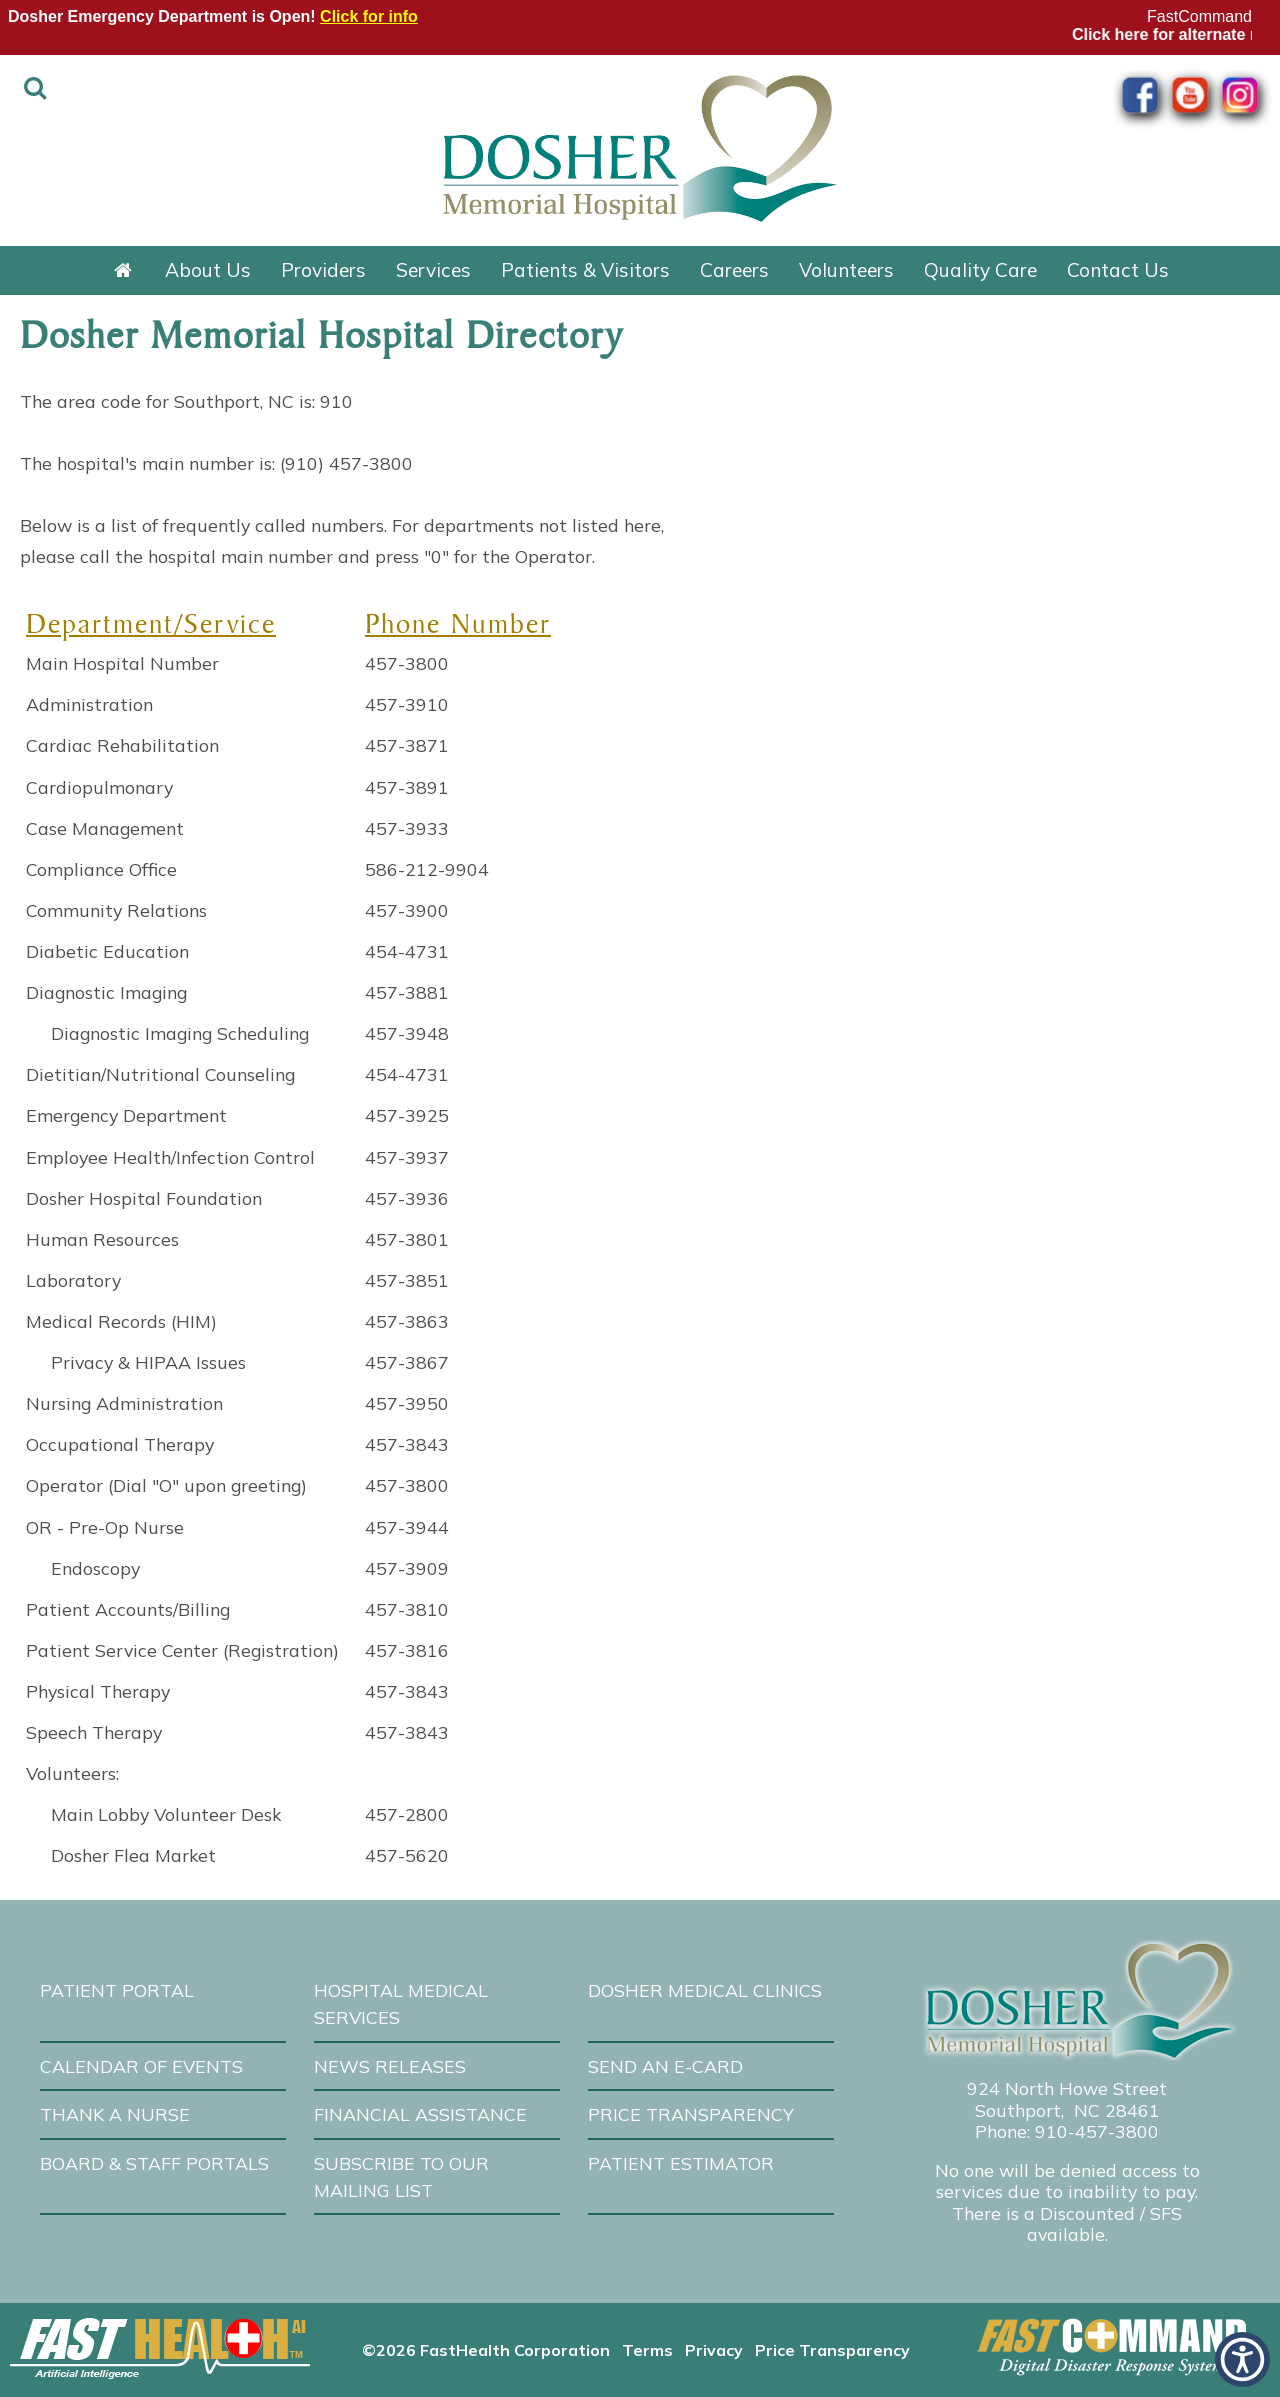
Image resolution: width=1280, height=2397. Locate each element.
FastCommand (1199, 16)
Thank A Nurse (115, 2114)
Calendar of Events (141, 2066)
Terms (647, 2350)
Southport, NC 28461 (1067, 2110)
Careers (734, 270)
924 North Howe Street (1067, 2088)
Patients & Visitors (585, 270)
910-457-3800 (1097, 2131)
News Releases (390, 2066)
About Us (208, 270)
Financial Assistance (420, 2114)
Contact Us (1118, 270)
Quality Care (980, 270)
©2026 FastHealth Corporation (486, 2350)
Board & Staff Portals (154, 2163)
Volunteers (846, 270)
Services (433, 270)
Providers (323, 270)
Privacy (714, 2350)
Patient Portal (117, 1990)
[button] (1242, 2359)
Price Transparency (691, 2114)
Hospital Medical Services (401, 2003)
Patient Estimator (681, 2163)
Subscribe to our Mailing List (401, 2176)
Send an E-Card (665, 2066)
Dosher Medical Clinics (705, 1990)
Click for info (369, 16)
